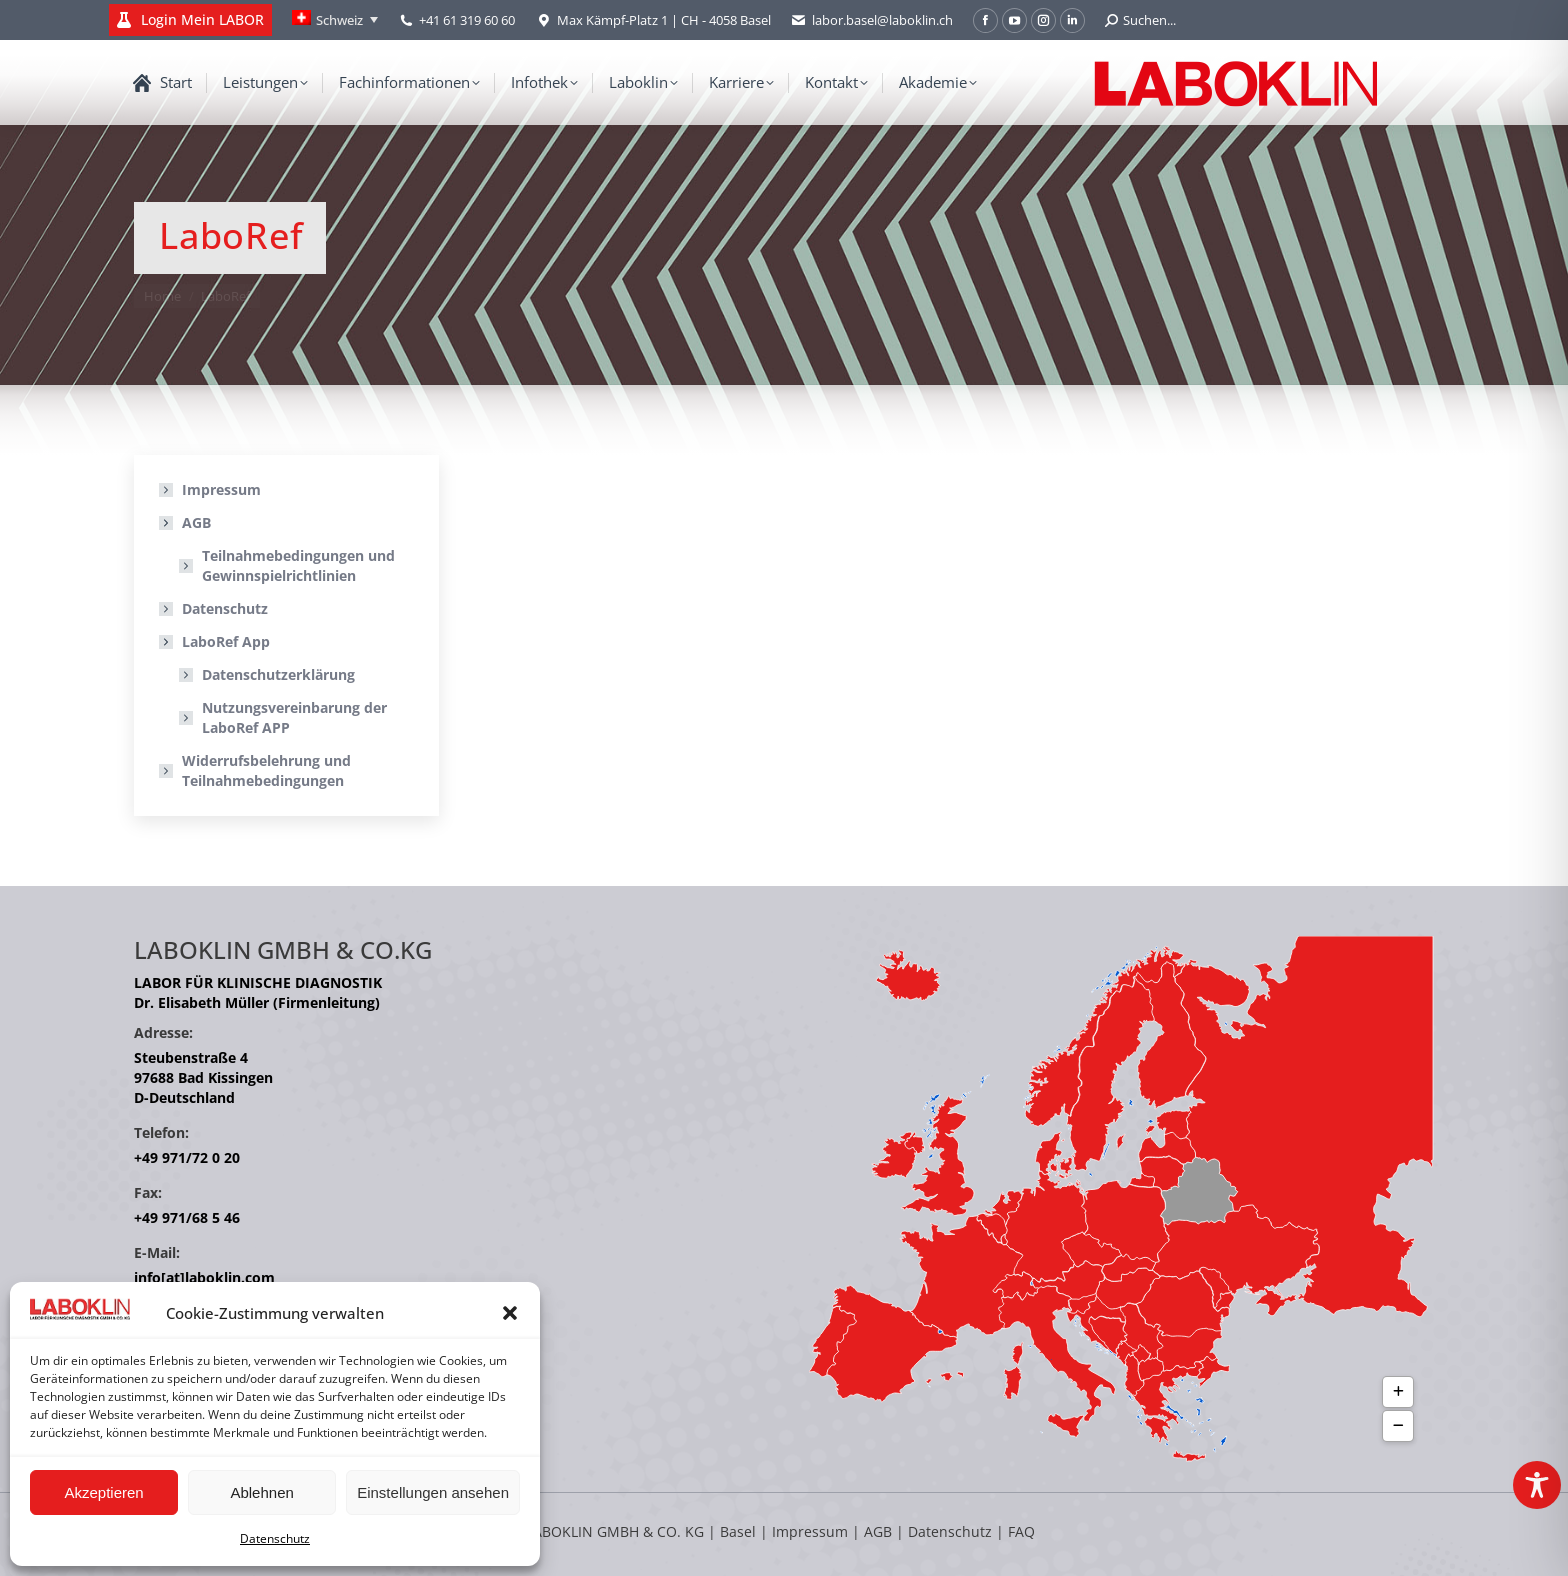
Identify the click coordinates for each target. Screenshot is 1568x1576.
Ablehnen (261, 1492)
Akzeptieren (103, 1492)
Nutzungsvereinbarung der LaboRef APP (294, 717)
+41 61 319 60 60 (467, 20)
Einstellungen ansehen (433, 1492)
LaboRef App (216, 641)
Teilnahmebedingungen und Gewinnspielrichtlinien (298, 565)
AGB (186, 522)
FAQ (1021, 1531)
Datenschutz (275, 1538)
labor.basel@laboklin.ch (872, 20)
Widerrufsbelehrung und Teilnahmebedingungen (266, 770)
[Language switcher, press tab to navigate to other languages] (335, 20)
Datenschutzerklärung (278, 674)
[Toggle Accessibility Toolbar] (1537, 1485)
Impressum (221, 489)
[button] (510, 1313)
